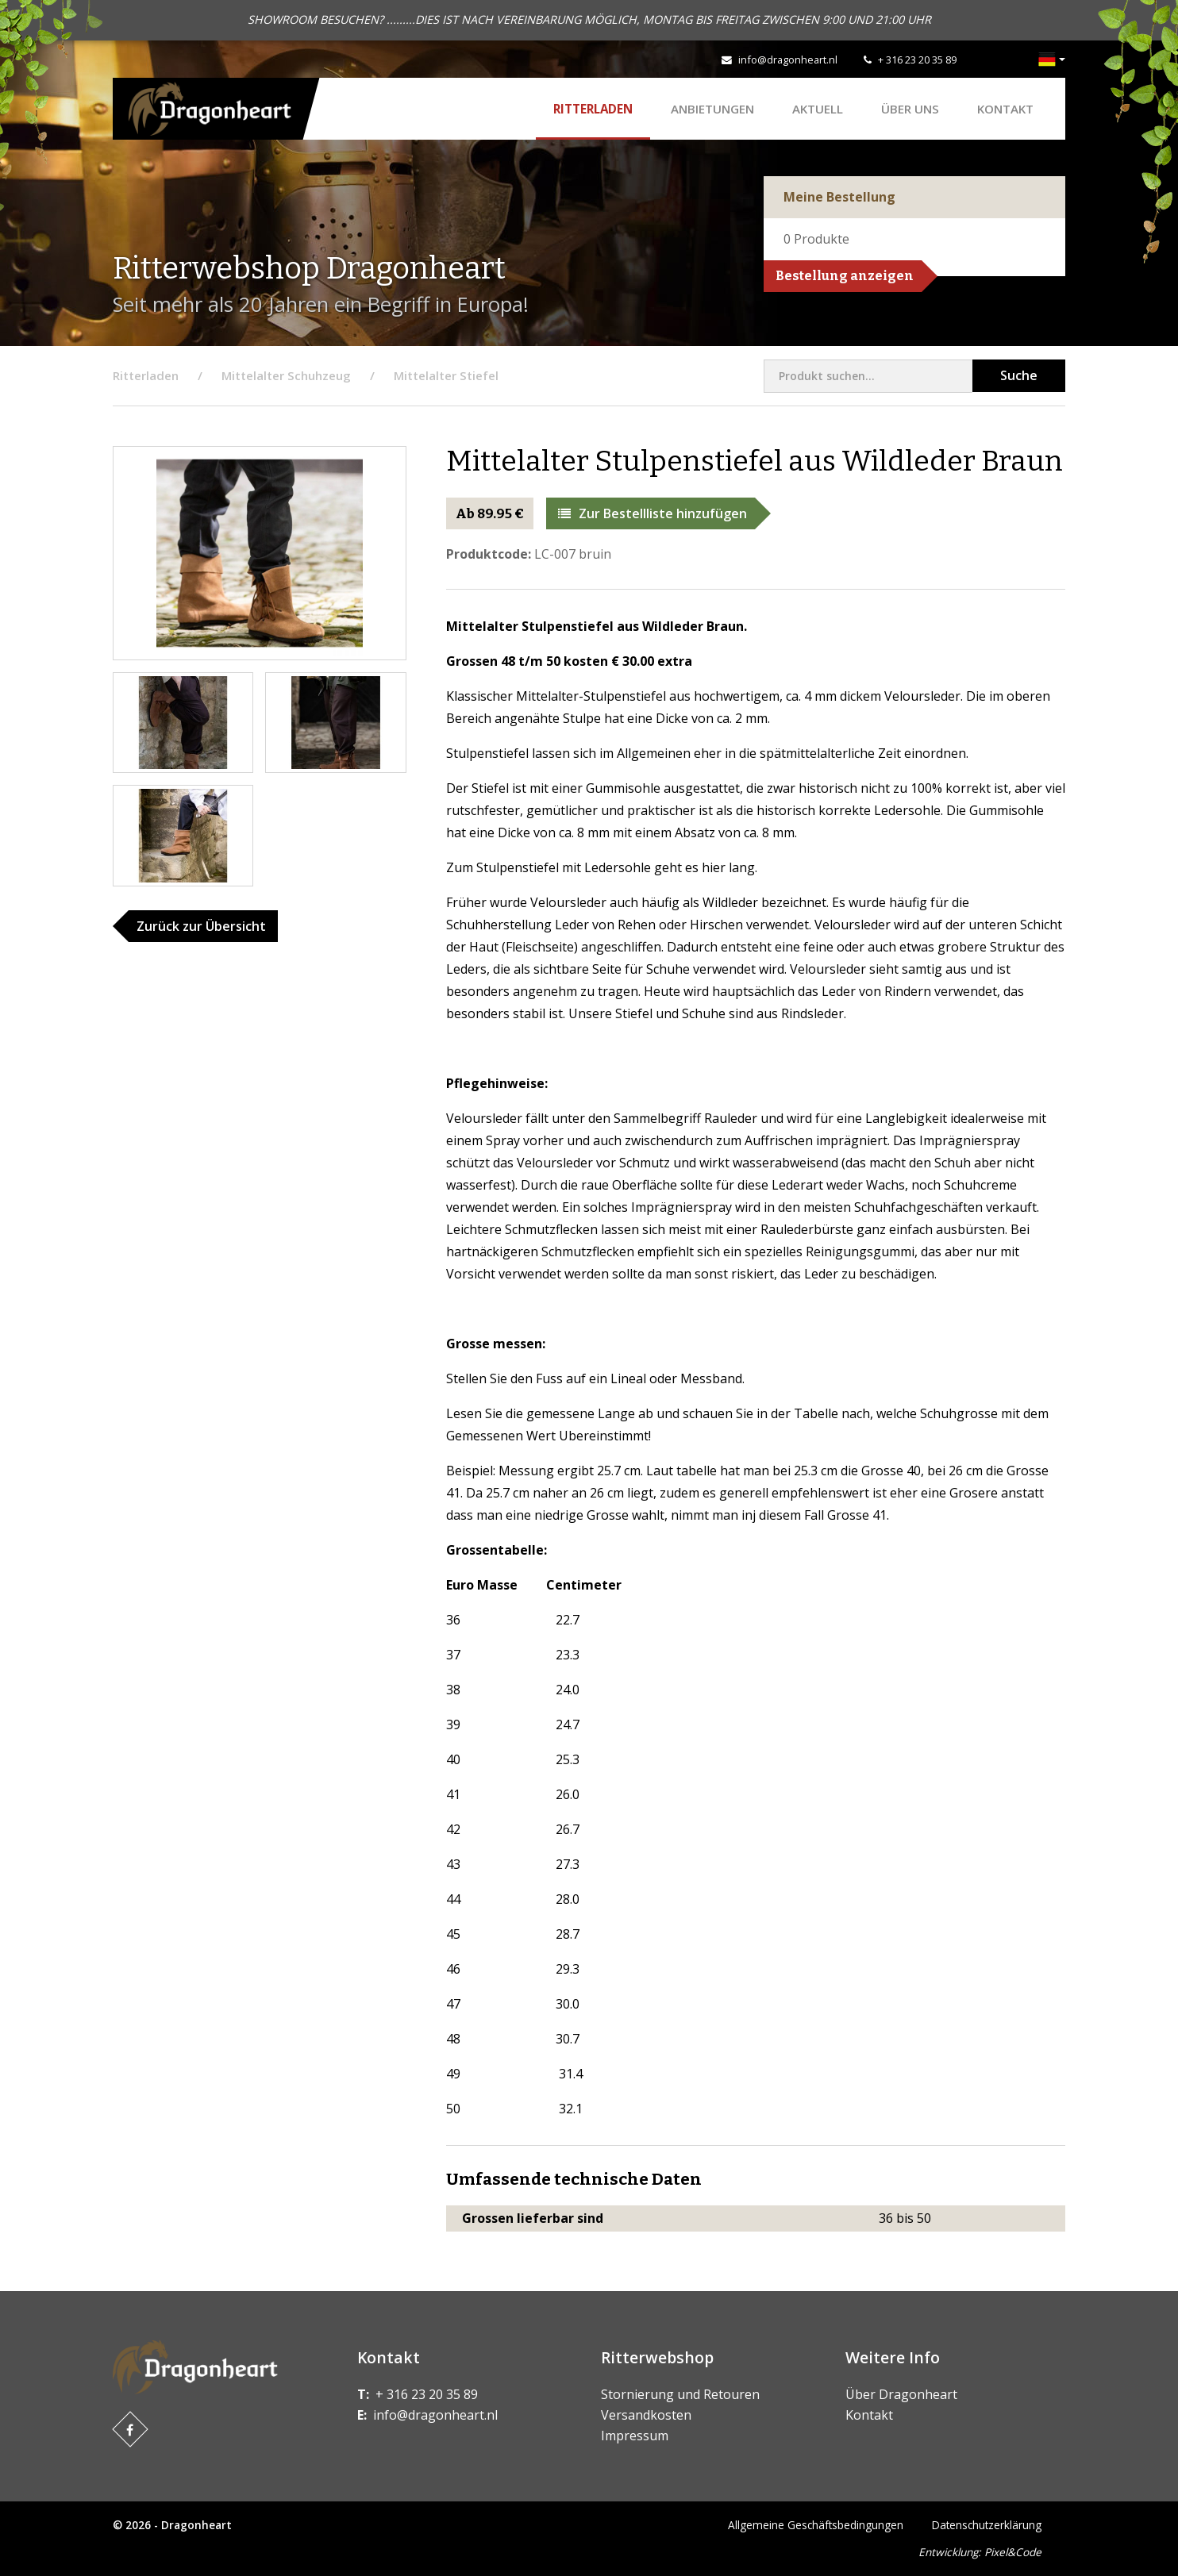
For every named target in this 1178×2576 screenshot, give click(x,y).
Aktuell (817, 109)
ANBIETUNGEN (712, 109)
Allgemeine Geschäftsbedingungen (815, 2524)
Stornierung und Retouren (680, 2394)
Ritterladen (593, 109)
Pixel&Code (1012, 2551)
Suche (1018, 375)
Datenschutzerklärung (986, 2524)
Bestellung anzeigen (845, 275)
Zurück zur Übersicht (201, 926)
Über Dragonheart (901, 2394)
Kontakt (1005, 109)
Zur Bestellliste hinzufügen (652, 513)
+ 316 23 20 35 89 (917, 59)
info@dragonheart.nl (787, 59)
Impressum (634, 2435)
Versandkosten (646, 2415)
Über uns (910, 109)
